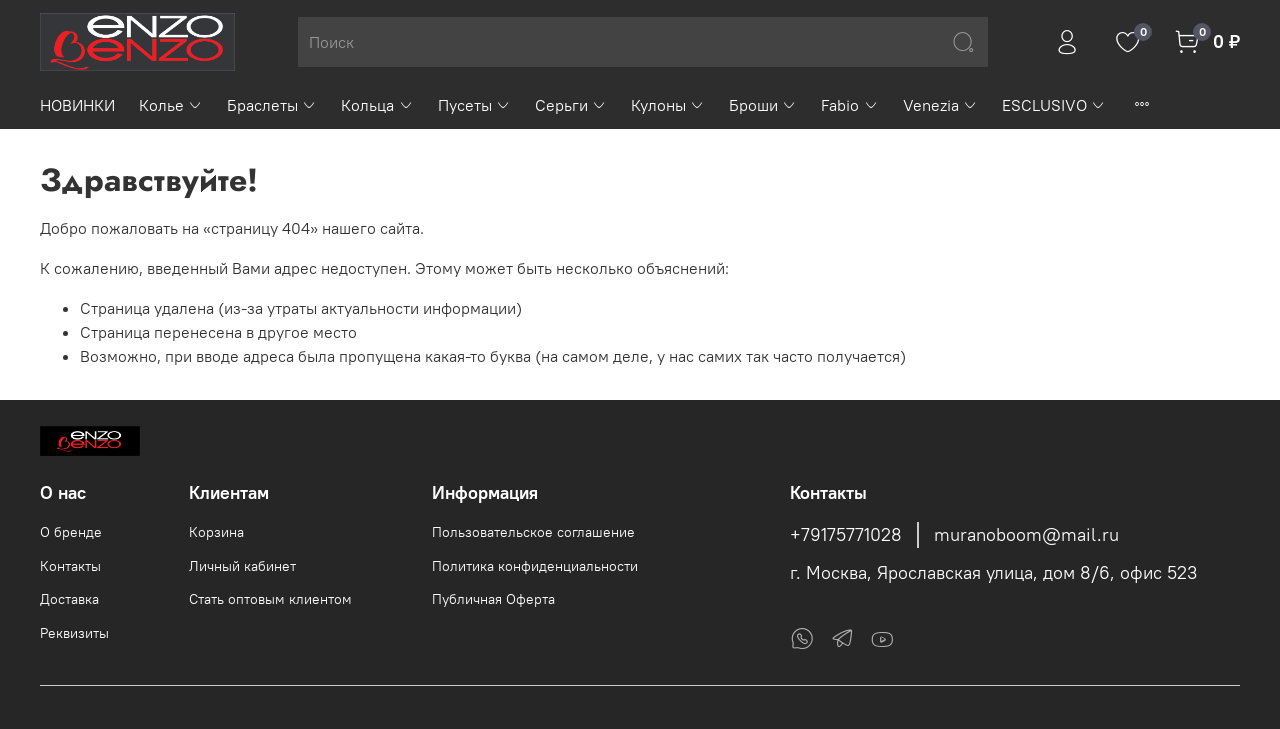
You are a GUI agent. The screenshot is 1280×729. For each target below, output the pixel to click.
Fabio (849, 105)
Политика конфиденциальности (535, 566)
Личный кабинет (242, 566)
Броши (763, 105)
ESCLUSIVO (1054, 105)
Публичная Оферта (493, 599)
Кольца (377, 105)
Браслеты (272, 105)
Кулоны (668, 105)
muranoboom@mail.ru (1026, 535)
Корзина (216, 532)
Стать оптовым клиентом (270, 599)
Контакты (70, 566)
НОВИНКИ (77, 105)
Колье (171, 105)
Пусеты (474, 105)
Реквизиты (74, 633)
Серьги (571, 105)
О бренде (71, 532)
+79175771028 (846, 535)
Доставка (69, 599)
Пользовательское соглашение (533, 532)
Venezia (940, 105)
